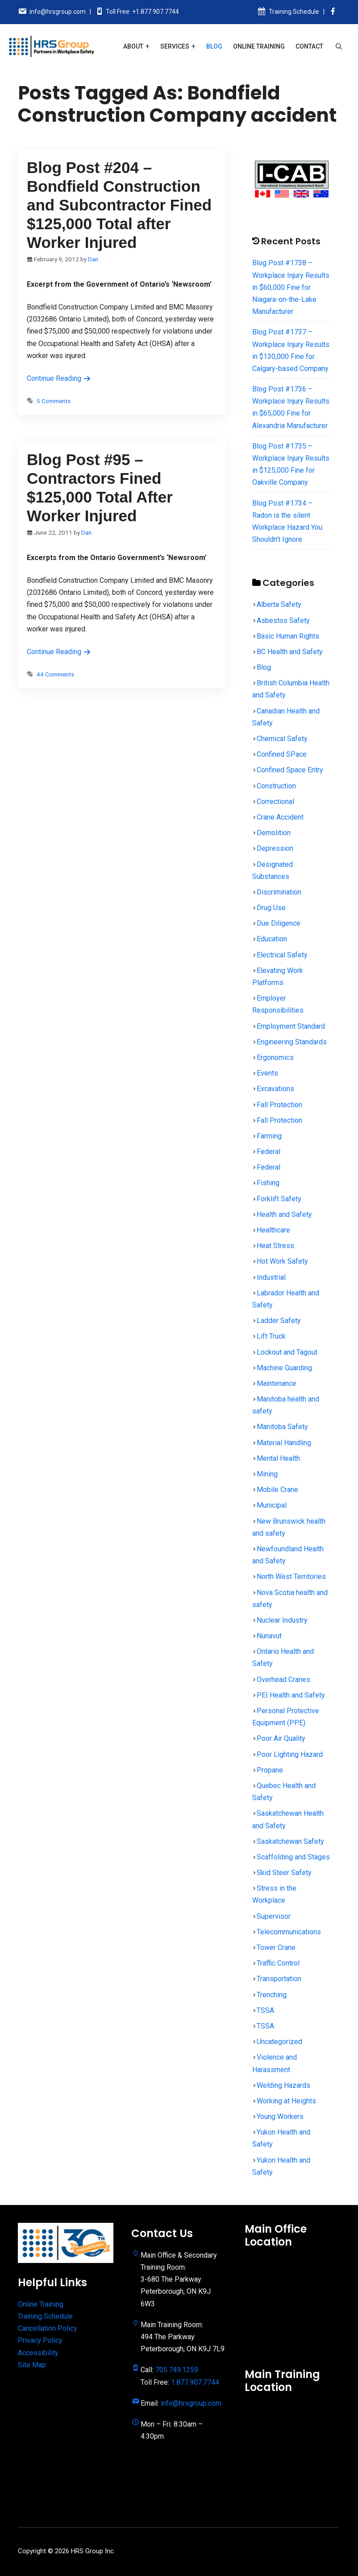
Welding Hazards (283, 2085)
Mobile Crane (277, 1489)
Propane (270, 1770)
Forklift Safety (279, 1199)
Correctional (275, 801)
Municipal (272, 1505)
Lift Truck (271, 1336)
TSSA (265, 2010)
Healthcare (273, 1230)
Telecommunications (289, 1932)
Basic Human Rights (288, 636)
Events (267, 1073)
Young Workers (280, 2116)
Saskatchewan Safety (290, 1841)
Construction (276, 786)
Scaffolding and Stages (293, 1857)
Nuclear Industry (282, 1620)
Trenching (272, 1995)
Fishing (268, 1183)
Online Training (259, 46)
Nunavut (269, 1636)
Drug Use (271, 907)
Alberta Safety (279, 604)
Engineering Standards (292, 1042)
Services (174, 46)
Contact (309, 46)
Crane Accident (280, 817)
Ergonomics (275, 1057)
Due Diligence (278, 923)
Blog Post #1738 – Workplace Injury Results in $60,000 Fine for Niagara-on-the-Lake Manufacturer (290, 287)
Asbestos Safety (283, 620)
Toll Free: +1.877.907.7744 (142, 11)
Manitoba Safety (282, 1426)
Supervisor (274, 1916)
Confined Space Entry (290, 770)
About (133, 46)
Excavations (275, 1088)
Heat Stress (275, 1245)
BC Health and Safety (290, 651)
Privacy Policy (40, 2340)
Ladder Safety (279, 1320)
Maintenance (276, 1383)
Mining (267, 1474)
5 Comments (54, 400)
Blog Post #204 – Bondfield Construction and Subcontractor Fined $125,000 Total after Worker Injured (119, 205)
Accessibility (38, 2353)
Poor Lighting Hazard (290, 1754)
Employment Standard (291, 1026)
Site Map (32, 2365)
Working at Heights (286, 2101)
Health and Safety (284, 1214)
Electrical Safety (282, 955)
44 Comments (55, 674)
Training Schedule (294, 11)
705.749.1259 (176, 2370)
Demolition (274, 832)
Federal (268, 1151)
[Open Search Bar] (339, 46)
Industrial (271, 1277)
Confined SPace (282, 754)
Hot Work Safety (282, 1261)
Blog (214, 46)
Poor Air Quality (281, 1738)
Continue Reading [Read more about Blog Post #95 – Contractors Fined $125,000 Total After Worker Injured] (59, 651)
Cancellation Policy (47, 2328)
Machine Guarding (284, 1368)
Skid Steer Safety (284, 1872)
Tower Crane (276, 1947)
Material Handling (284, 1442)
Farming (269, 1136)
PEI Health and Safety (291, 1695)
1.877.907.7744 (195, 2382)
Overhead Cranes (283, 1679)
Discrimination (279, 892)
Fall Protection (279, 1104)
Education (272, 939)
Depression (275, 848)
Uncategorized (279, 2041)
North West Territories (291, 1576)
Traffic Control (278, 1963)
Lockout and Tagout (287, 1352)
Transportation (279, 1978)
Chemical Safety (282, 738)
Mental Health (278, 1458)
